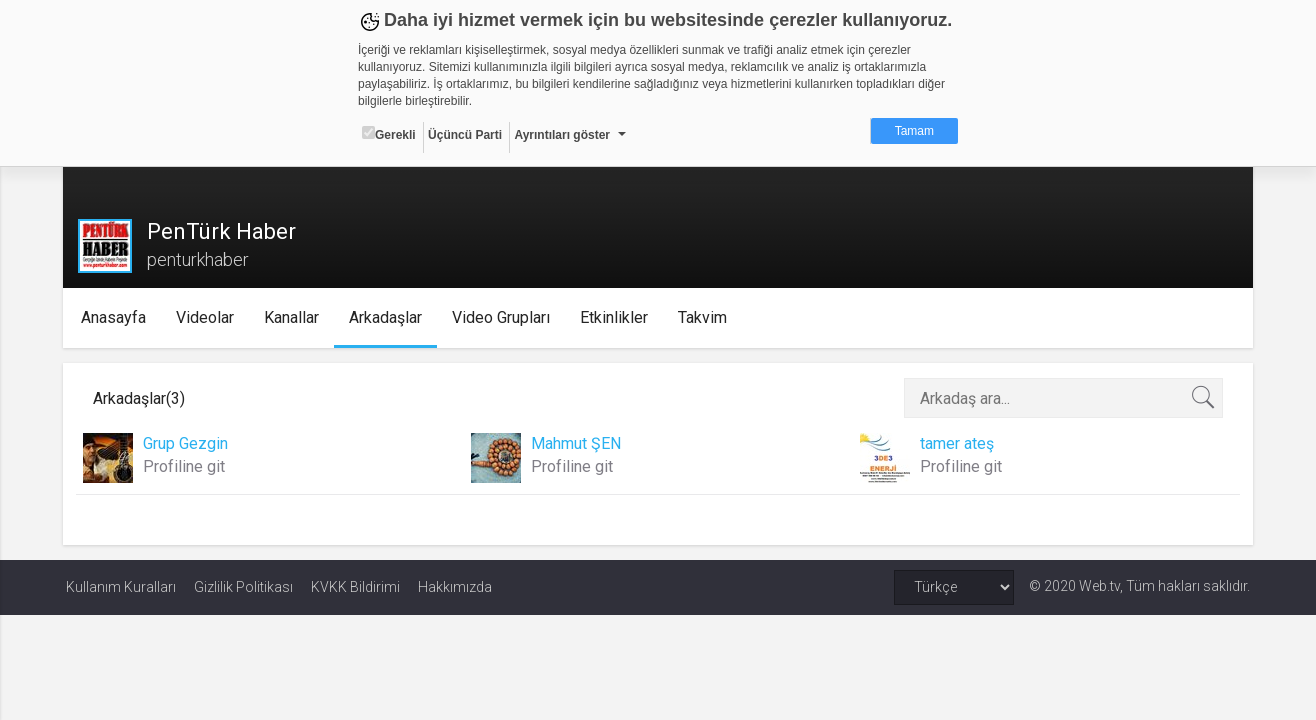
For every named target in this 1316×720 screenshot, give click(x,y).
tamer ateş (956, 443)
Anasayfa (115, 317)
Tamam (914, 131)
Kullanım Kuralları (121, 587)
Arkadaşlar (387, 317)
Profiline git (187, 466)
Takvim (704, 317)
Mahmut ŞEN (577, 443)
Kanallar (293, 317)
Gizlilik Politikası (243, 587)
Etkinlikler (616, 317)
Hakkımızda (455, 587)
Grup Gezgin (188, 443)
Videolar (207, 317)
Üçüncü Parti (465, 135)
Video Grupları (503, 317)
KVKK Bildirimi (355, 587)
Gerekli (389, 134)
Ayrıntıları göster (562, 135)
